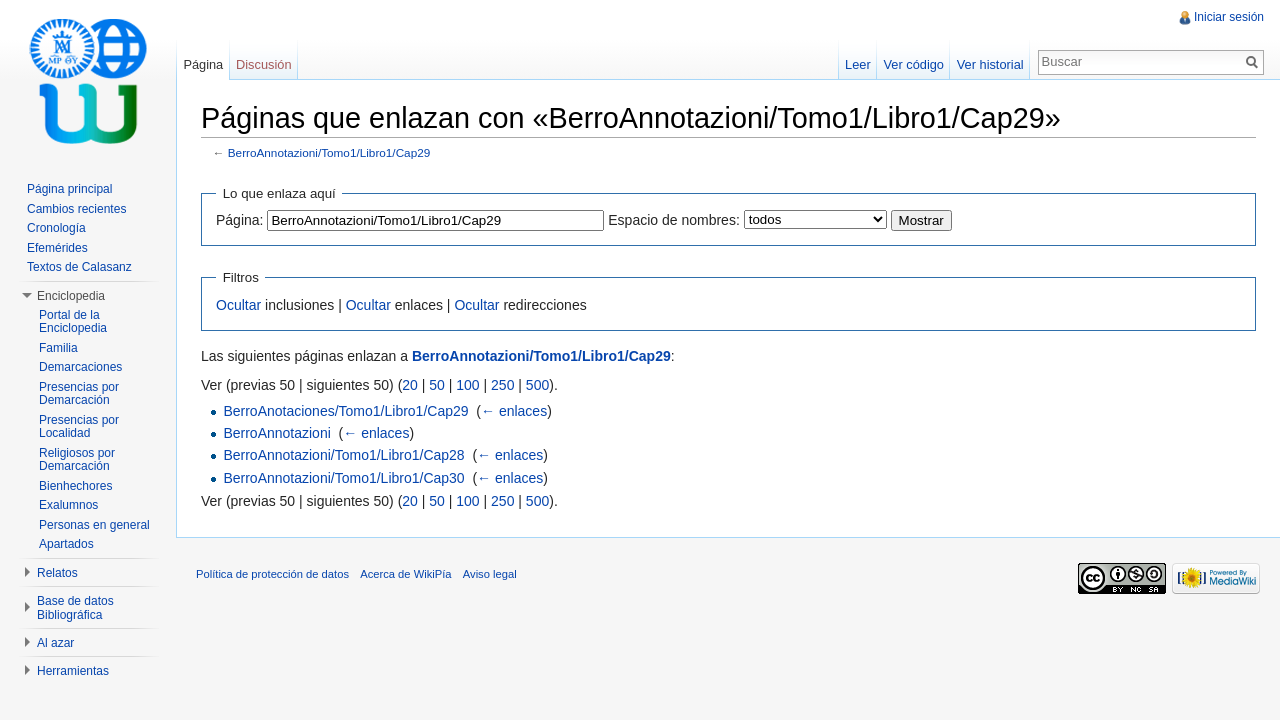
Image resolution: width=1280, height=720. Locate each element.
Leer (858, 64)
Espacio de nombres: (674, 220)
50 (437, 385)
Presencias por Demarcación (79, 394)
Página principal (69, 189)
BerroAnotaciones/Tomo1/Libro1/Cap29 (345, 411)
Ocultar (238, 305)
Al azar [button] (55, 643)
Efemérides (57, 248)
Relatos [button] (57, 573)
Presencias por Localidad (79, 427)
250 (502, 385)
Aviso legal (490, 574)
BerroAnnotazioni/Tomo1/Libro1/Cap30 (343, 478)
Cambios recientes (76, 209)
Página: (239, 220)
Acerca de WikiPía (405, 574)
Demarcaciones (80, 367)
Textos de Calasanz (79, 267)
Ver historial (990, 64)
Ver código (913, 64)
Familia (58, 348)
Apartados (66, 544)
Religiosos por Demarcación (77, 460)
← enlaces (514, 411)
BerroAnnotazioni (276, 433)
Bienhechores (75, 486)
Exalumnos (68, 505)
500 (537, 385)
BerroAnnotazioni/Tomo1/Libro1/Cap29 (329, 152)
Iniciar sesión (1229, 17)
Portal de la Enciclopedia (73, 322)
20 (410, 385)
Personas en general (94, 525)
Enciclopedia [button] (71, 296)
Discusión (263, 64)
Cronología (56, 228)
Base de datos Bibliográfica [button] (75, 608)
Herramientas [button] (73, 671)
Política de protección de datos (272, 574)
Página (203, 64)
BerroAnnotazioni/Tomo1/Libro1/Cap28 (343, 455)
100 (467, 385)
